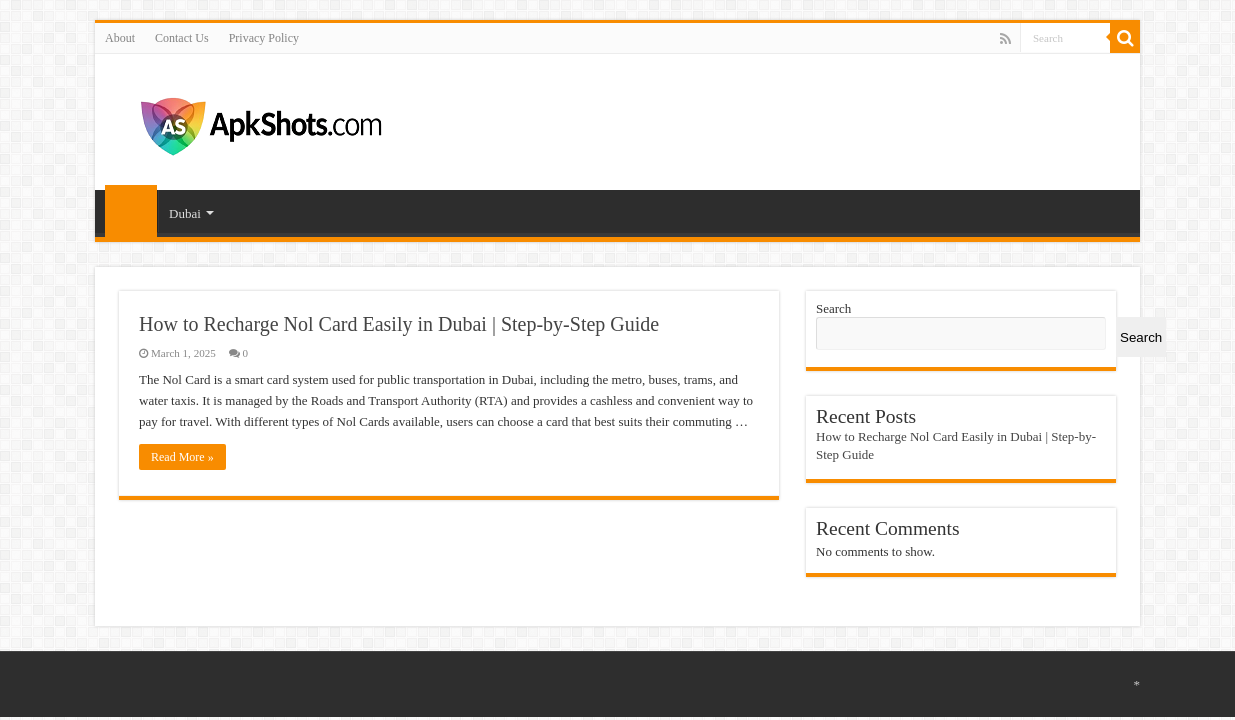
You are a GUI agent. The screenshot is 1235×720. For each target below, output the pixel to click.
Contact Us (182, 38)
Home (131, 211)
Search (833, 308)
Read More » (182, 457)
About (120, 38)
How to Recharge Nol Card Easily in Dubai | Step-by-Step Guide (399, 324)
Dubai (185, 213)
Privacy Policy (264, 38)
